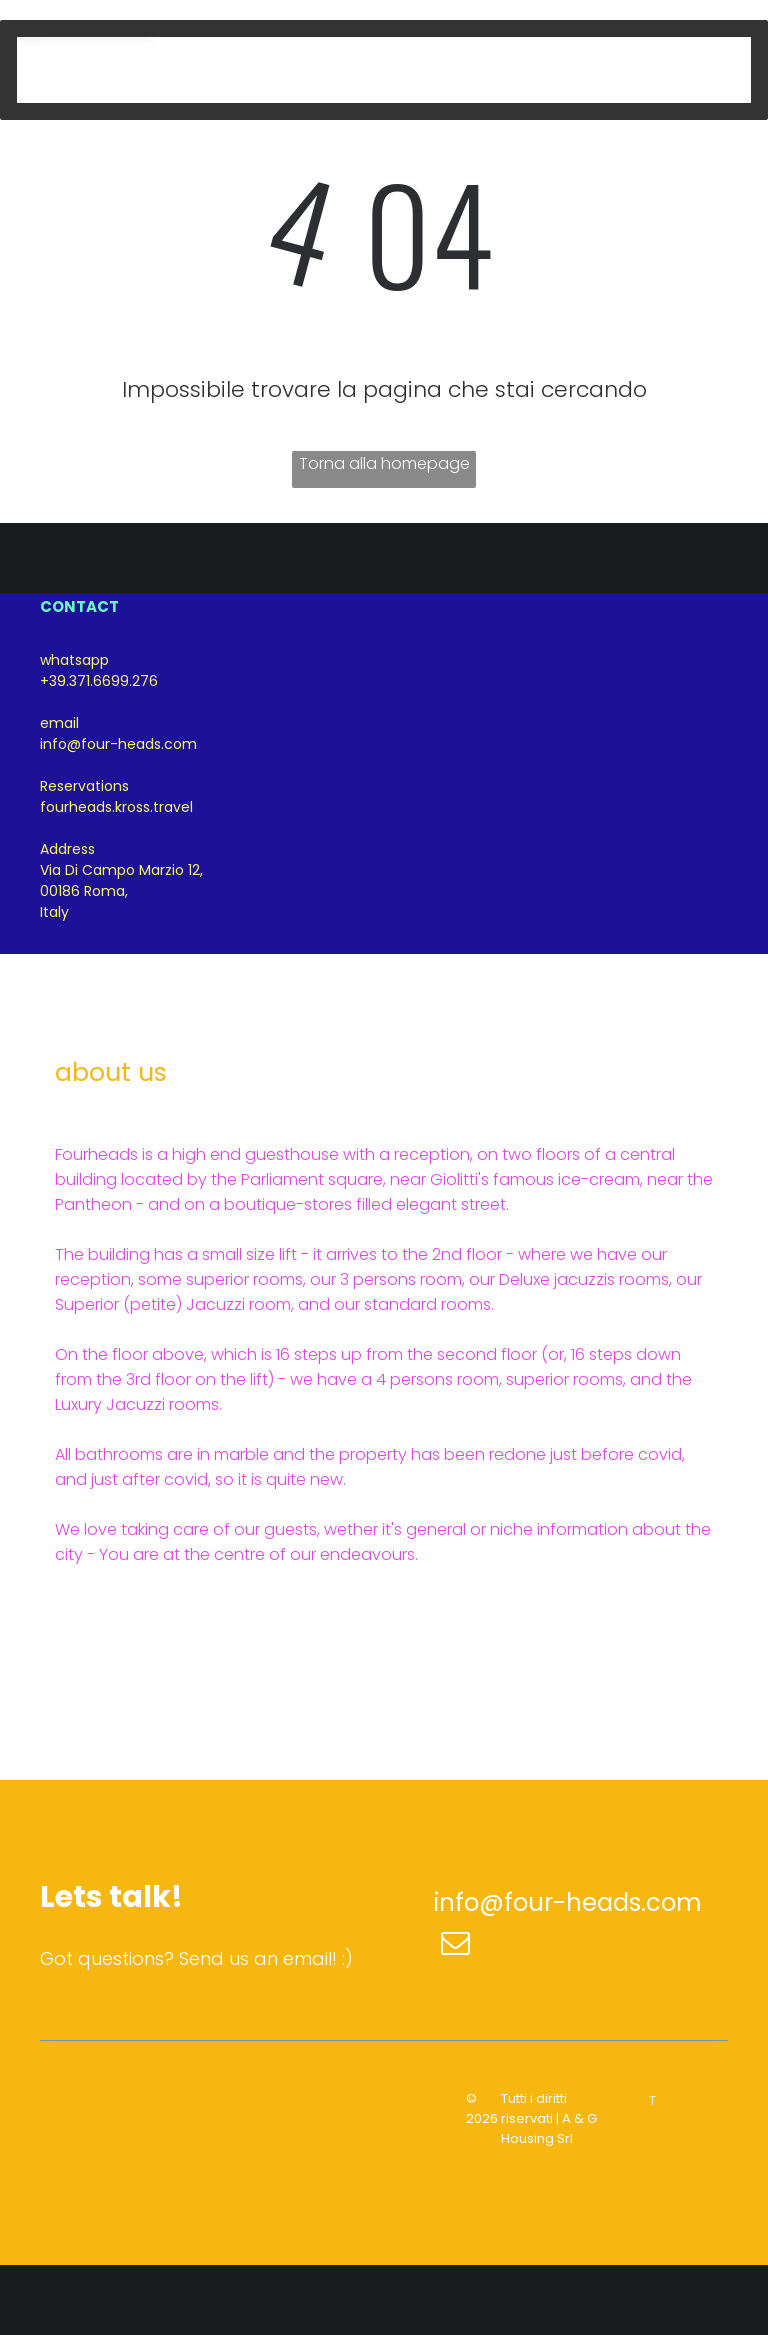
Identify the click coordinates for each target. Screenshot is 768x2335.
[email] (455, 1946)
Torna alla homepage (384, 463)
